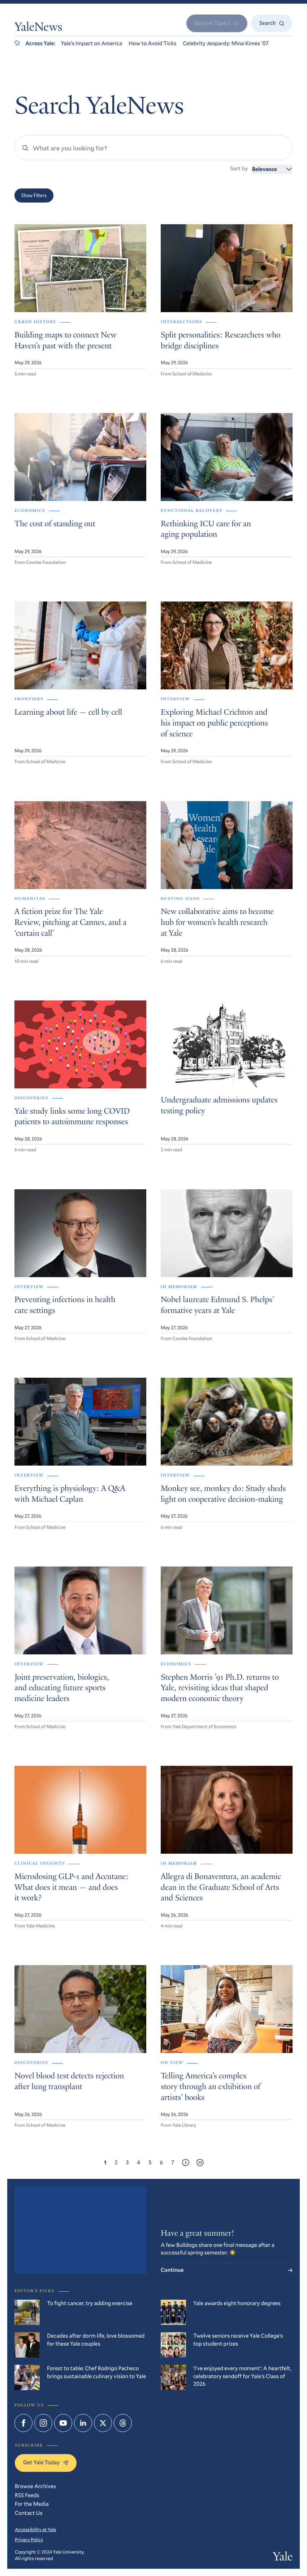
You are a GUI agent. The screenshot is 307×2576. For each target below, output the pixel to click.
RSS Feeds (27, 2495)
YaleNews (38, 28)
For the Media (32, 2504)
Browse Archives (35, 2486)
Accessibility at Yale (35, 2529)
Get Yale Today (45, 2462)
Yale (283, 2557)
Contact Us (29, 2513)
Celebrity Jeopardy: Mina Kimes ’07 (226, 43)
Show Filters (34, 195)
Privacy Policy (29, 2539)
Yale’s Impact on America (91, 43)
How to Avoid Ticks (153, 43)
